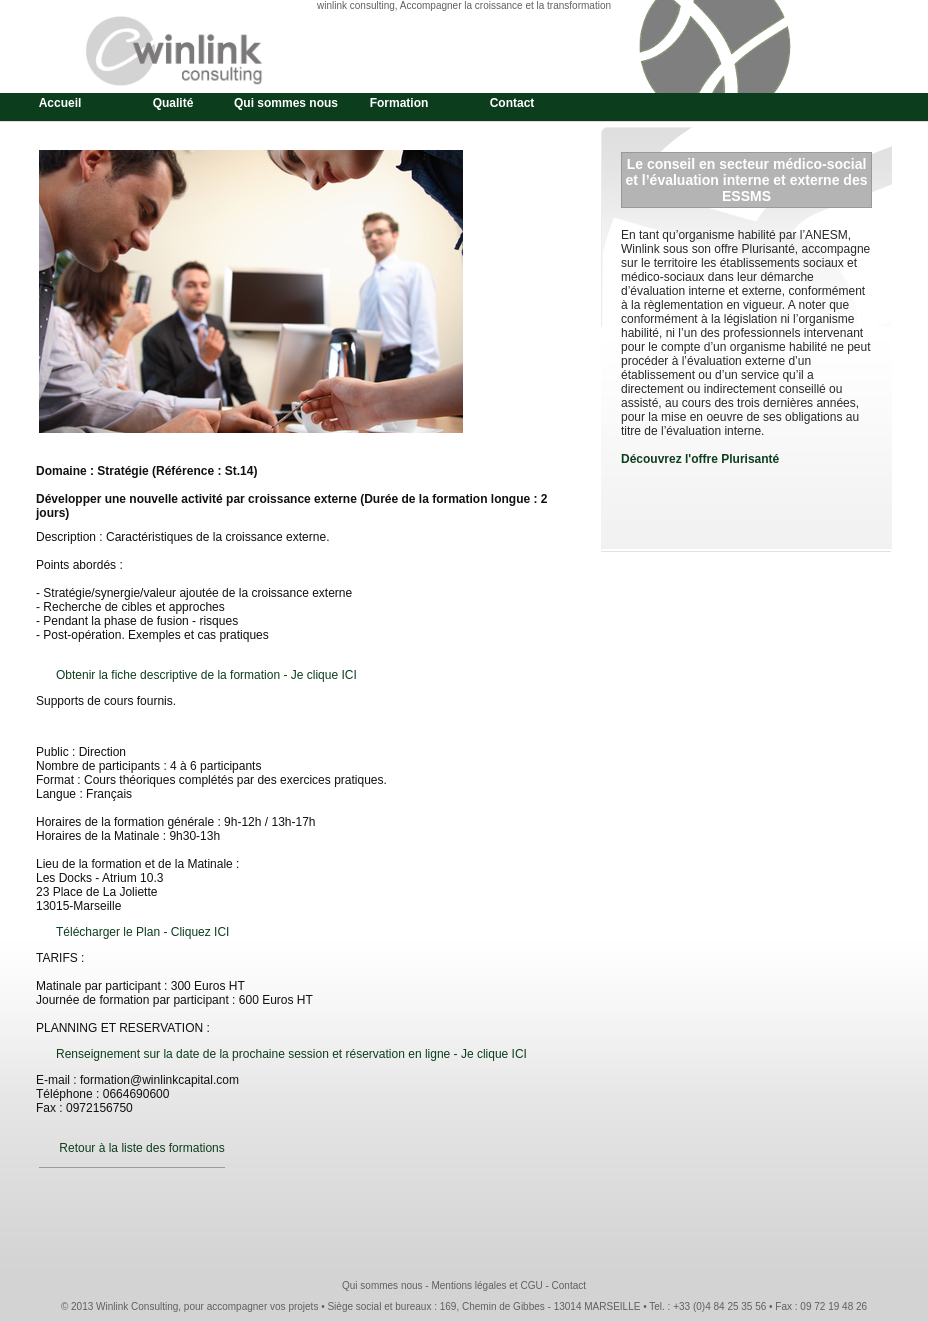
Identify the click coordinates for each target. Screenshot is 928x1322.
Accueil (60, 103)
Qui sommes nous (286, 103)
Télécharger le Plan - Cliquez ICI (142, 932)
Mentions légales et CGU (486, 1285)
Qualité (173, 103)
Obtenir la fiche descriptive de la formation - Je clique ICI (206, 675)
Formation (399, 103)
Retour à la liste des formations (141, 1148)
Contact (512, 103)
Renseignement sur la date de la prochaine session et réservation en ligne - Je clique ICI (291, 1054)
